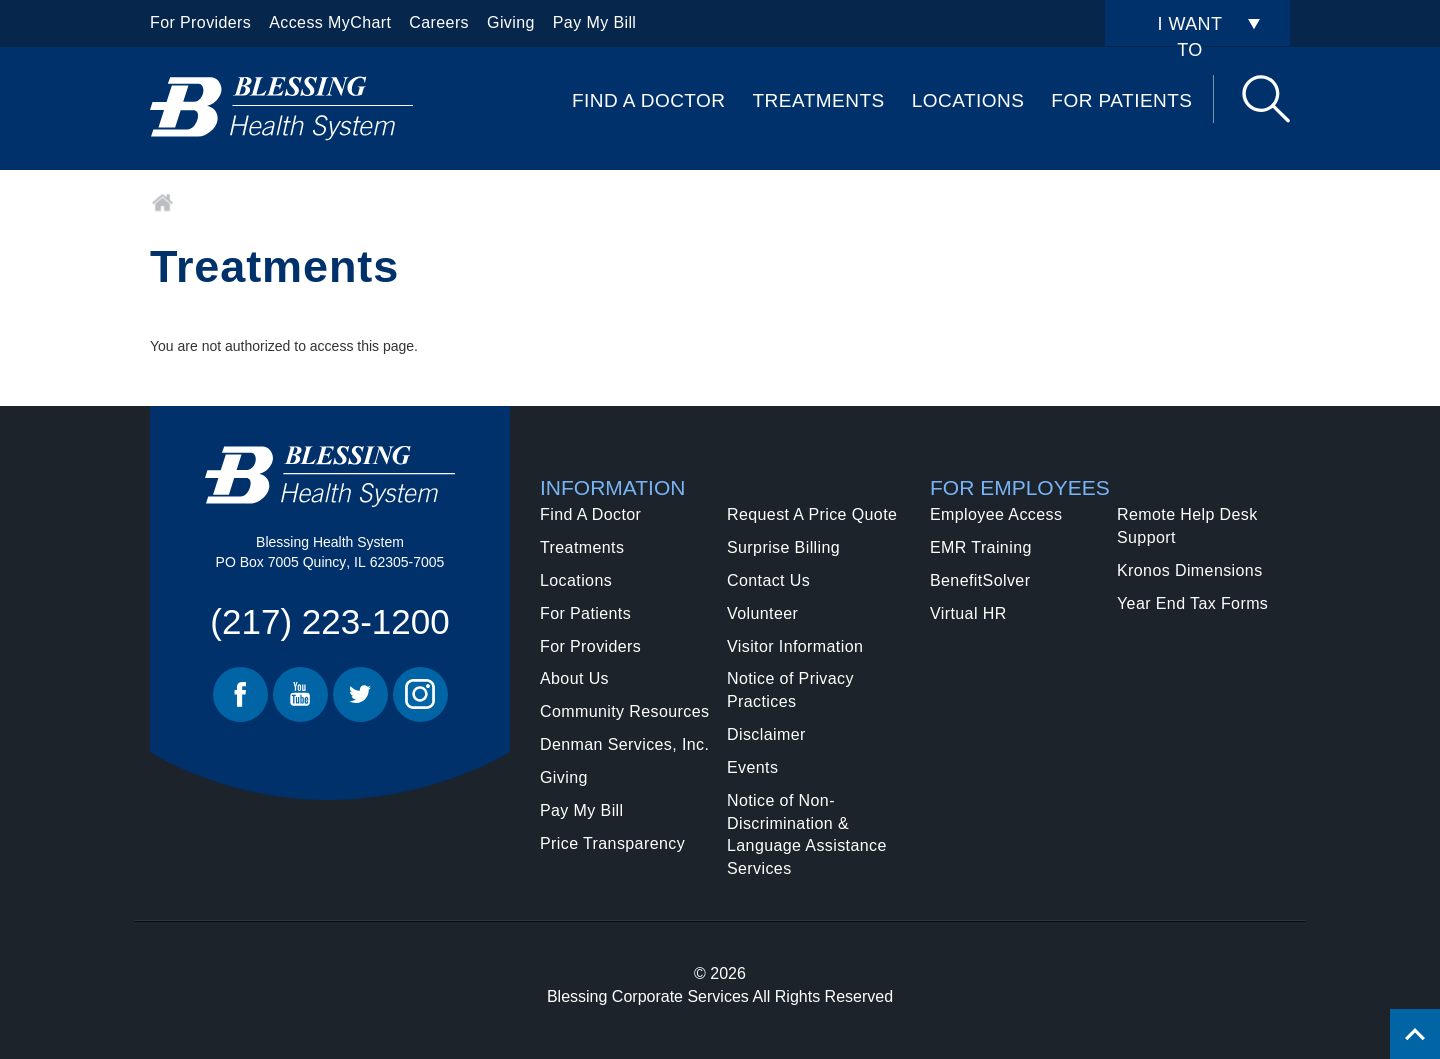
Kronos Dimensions (1190, 570)
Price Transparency (612, 843)
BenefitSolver (980, 580)
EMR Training (981, 547)
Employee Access (996, 514)
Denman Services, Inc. (624, 744)
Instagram (420, 694)
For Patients (1121, 100)
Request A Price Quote (812, 514)
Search (1266, 99)
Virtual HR (968, 613)
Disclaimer (766, 734)
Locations (968, 100)
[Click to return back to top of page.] (1415, 1034)
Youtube (300, 694)
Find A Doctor (649, 100)
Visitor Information (795, 646)
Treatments (819, 100)
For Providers (200, 22)
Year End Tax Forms (1192, 603)
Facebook (240, 694)
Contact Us (768, 580)
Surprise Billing (783, 547)
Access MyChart (330, 22)
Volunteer (762, 613)
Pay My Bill (595, 22)
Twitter (360, 694)
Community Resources (624, 711)
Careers (439, 22)
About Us (574, 678)
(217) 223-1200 (329, 621)
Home (162, 203)
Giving (511, 22)
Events (752, 767)
